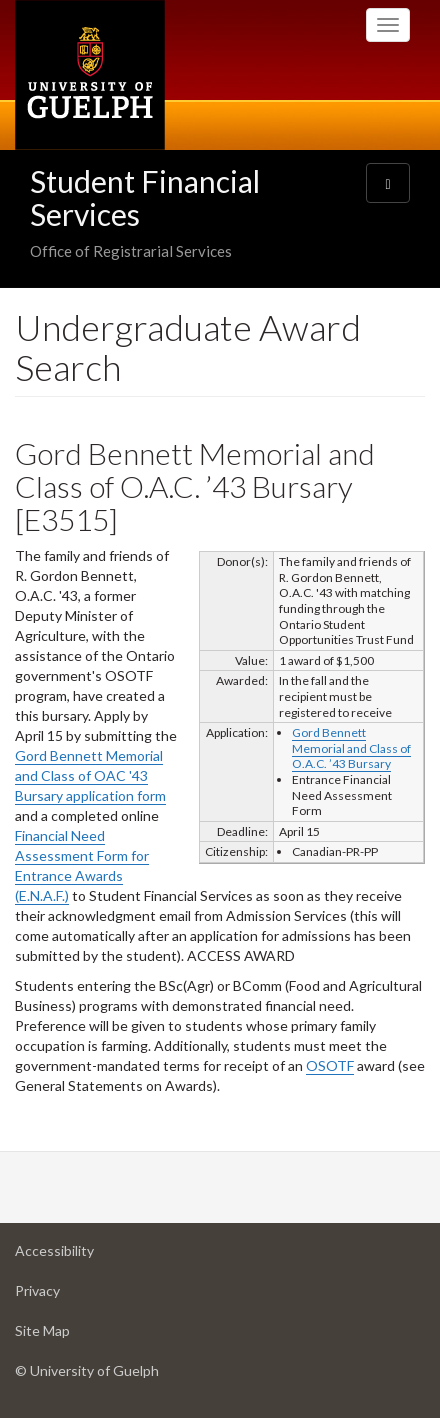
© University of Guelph (87, 1370)
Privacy (69, 1295)
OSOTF (330, 1065)
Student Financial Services (145, 197)
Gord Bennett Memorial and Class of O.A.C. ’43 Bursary (351, 748)
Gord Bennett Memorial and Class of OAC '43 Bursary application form (90, 775)
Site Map (74, 1335)
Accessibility (86, 1255)
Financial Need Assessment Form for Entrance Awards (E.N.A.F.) (82, 865)
